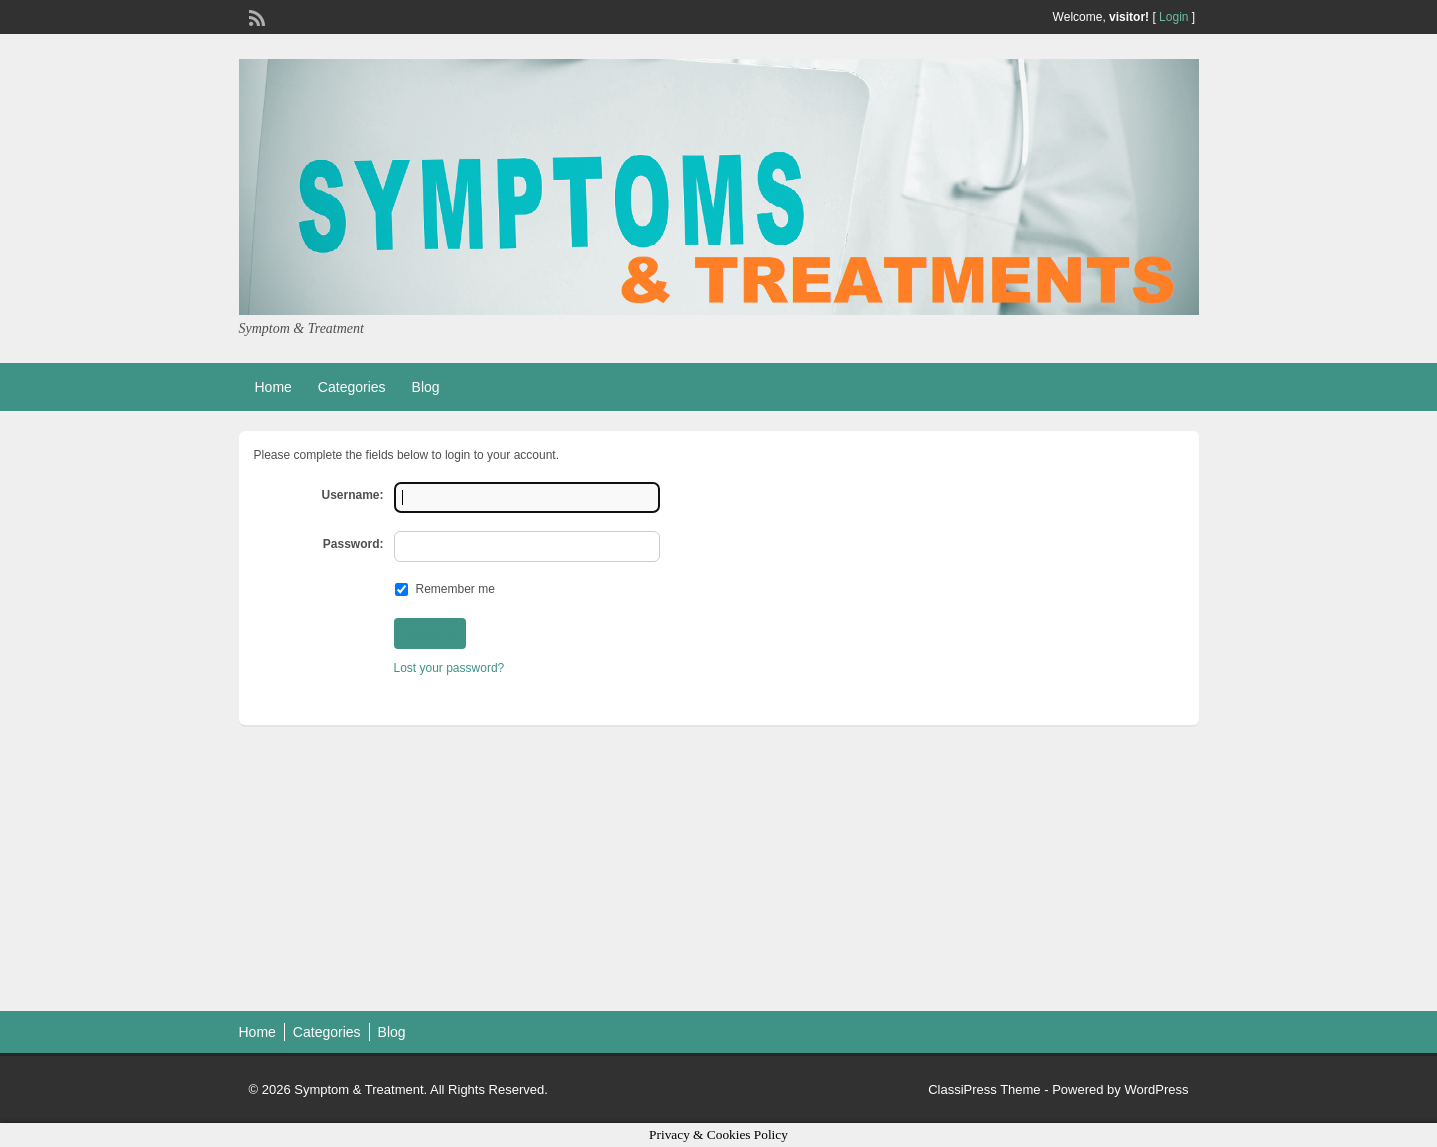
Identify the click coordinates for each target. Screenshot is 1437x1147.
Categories (352, 387)
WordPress (1156, 1089)
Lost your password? (449, 668)
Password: (353, 544)
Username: (352, 495)
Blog (426, 387)
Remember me (455, 589)
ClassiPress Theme (984, 1089)
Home (273, 387)
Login (1173, 17)
